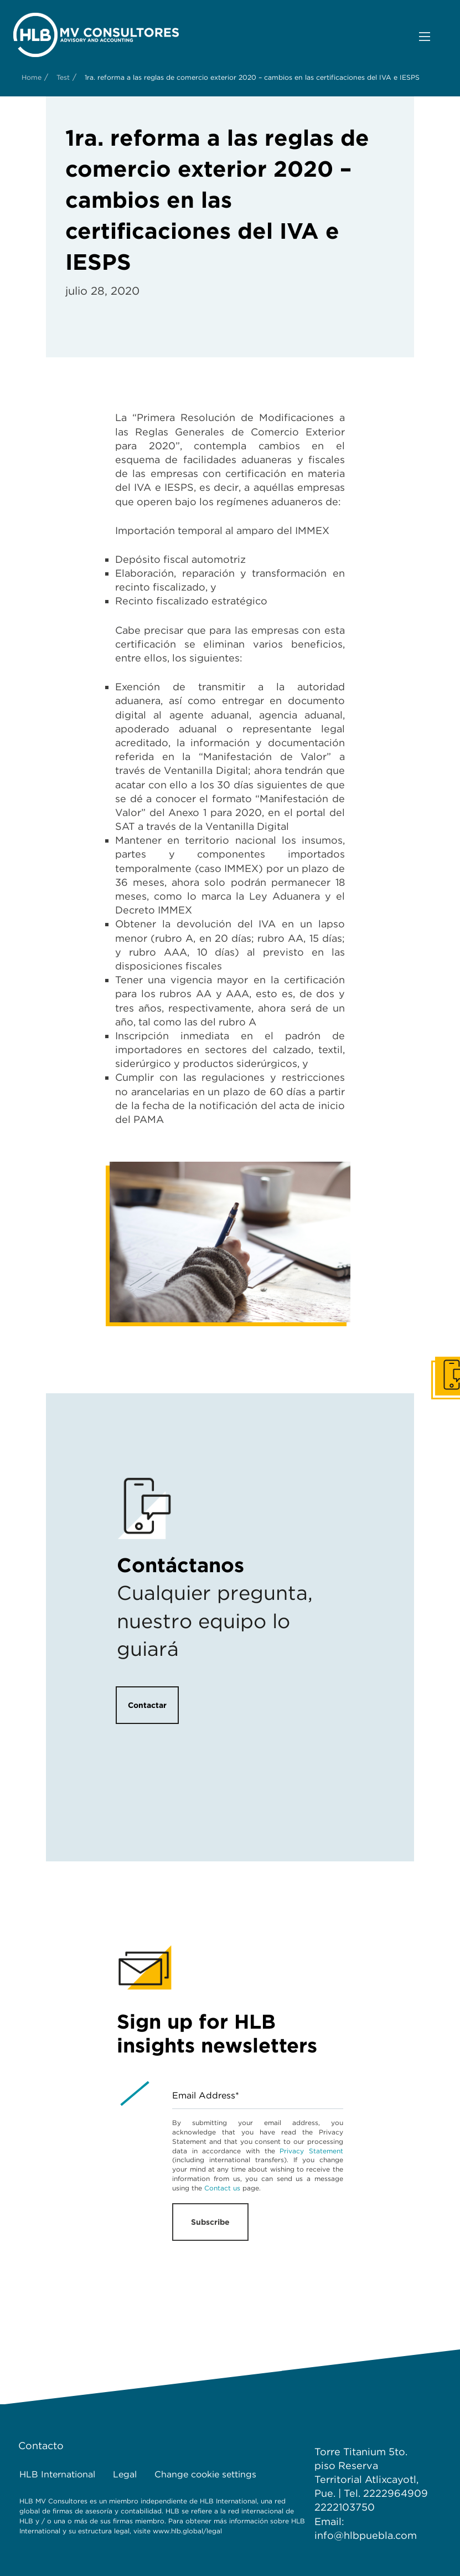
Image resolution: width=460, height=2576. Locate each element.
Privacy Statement (311, 2151)
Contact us (222, 2188)
